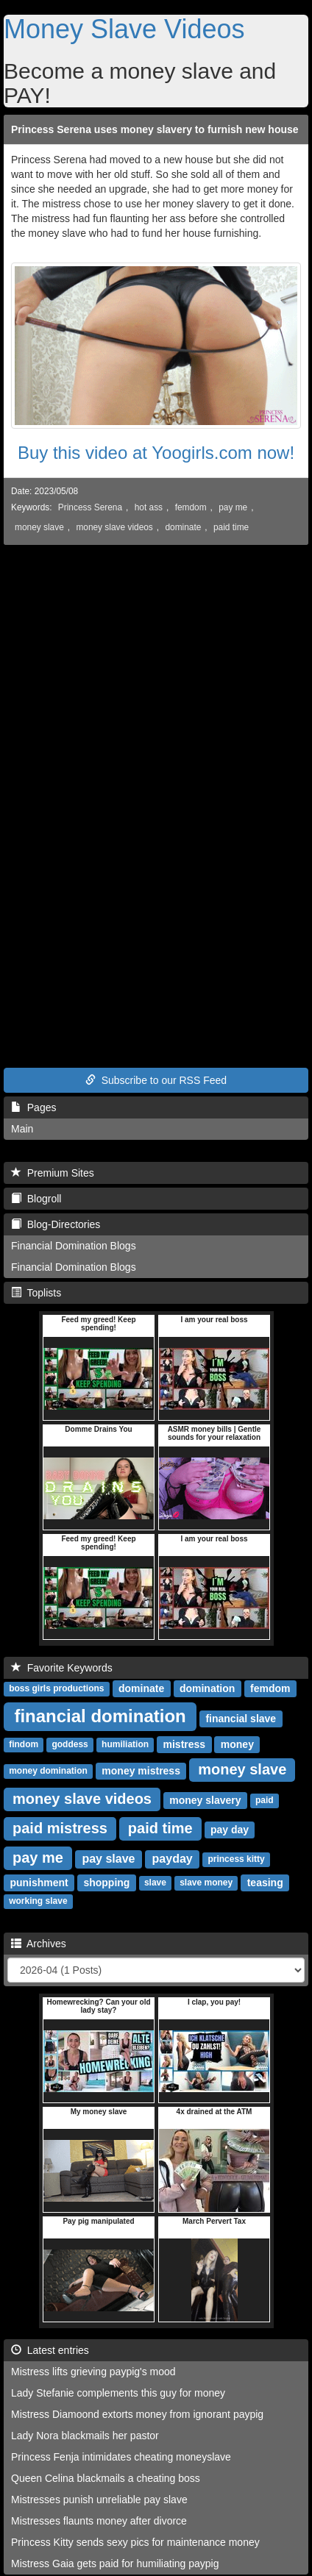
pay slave (108, 1858)
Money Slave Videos (124, 29)
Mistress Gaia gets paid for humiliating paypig (115, 2563)
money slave (39, 527)
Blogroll (36, 1199)
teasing (265, 1882)
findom (23, 1745)
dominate (183, 527)
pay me (233, 507)
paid (264, 1801)
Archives (38, 1943)
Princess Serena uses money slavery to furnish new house (155, 129)
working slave (38, 1902)
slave (155, 1883)
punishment (39, 1882)
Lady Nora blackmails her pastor (85, 2435)
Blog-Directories (55, 1224)
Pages (33, 1107)
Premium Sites (52, 1173)
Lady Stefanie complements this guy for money (118, 2393)
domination (207, 1688)
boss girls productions (56, 1689)
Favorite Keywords (62, 1668)
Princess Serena (90, 507)
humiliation (125, 1745)
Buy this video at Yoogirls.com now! (156, 453)
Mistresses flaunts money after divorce (99, 2521)
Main (22, 1129)
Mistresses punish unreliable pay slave (99, 2499)
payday (172, 1858)
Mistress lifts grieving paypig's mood (93, 2371)
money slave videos (114, 527)
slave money (206, 1883)
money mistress (141, 1771)
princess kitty (236, 1860)
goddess (70, 1745)
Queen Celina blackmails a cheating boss (105, 2478)
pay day (229, 1829)
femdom (191, 507)
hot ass (149, 507)
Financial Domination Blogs (73, 1246)
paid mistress (60, 1828)
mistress (184, 1744)
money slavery (205, 1800)
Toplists (36, 1293)
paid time (231, 527)
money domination (48, 1771)
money (237, 1744)
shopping (106, 1882)
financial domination (99, 1716)
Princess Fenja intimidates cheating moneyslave (121, 2457)
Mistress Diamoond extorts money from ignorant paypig (137, 2414)
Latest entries (50, 2350)
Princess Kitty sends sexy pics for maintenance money (135, 2542)
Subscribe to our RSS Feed (156, 1080)
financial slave (240, 1718)
